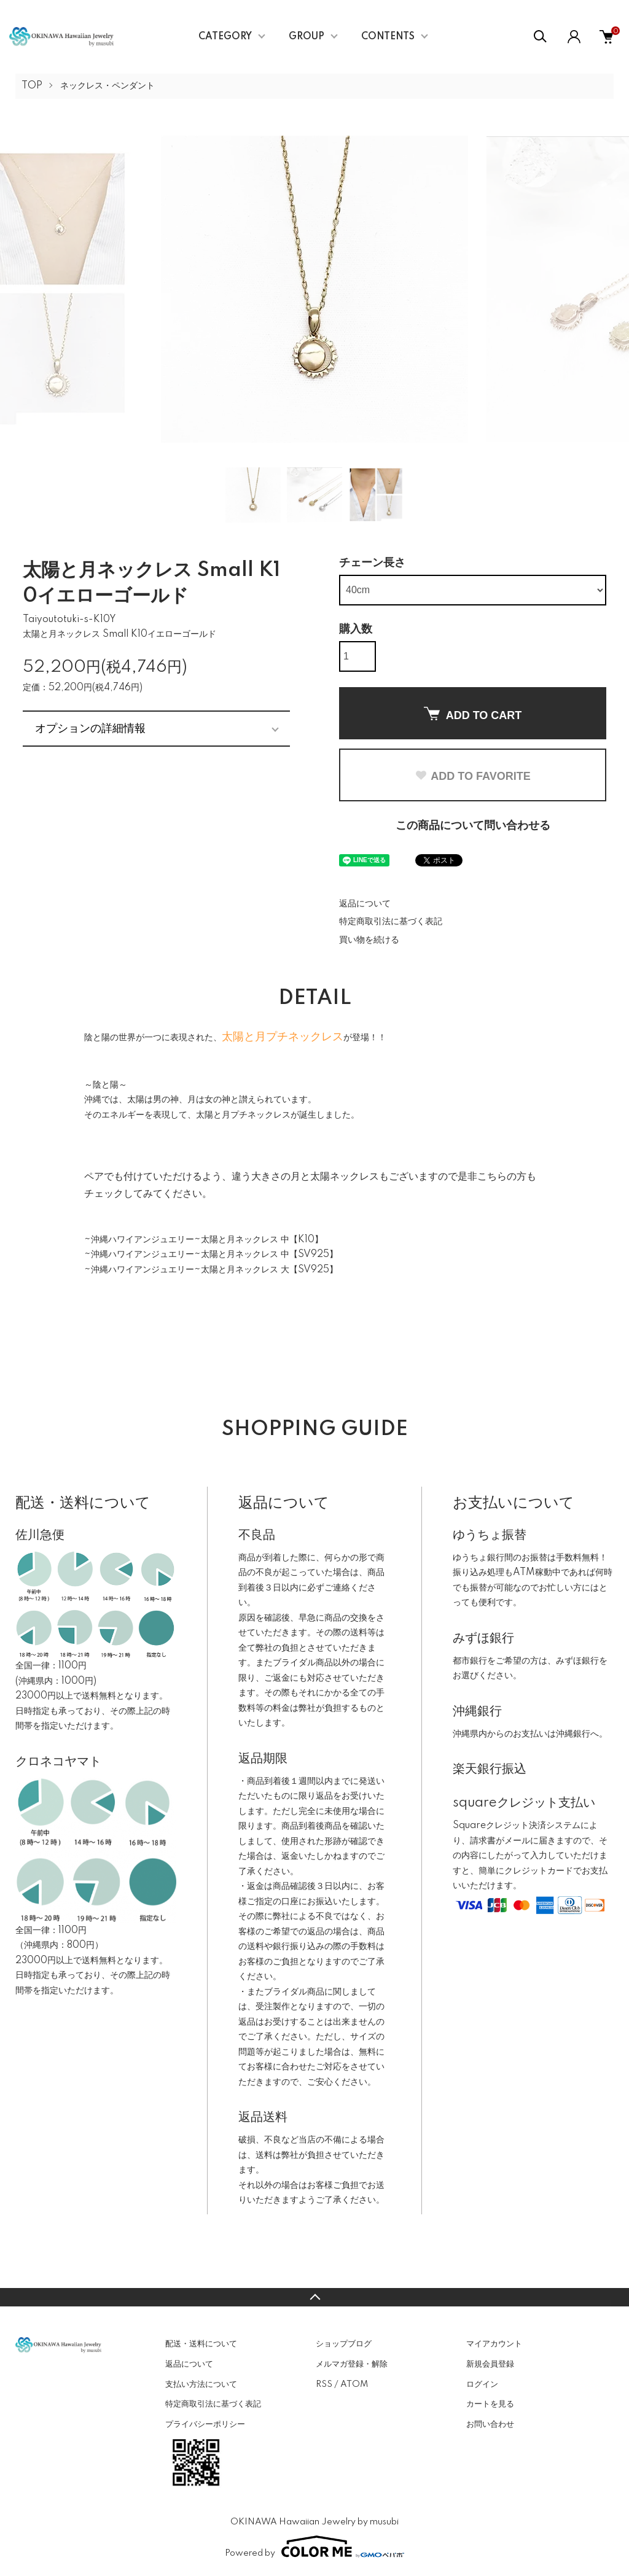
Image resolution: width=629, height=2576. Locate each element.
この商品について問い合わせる (473, 826)
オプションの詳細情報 (90, 728)
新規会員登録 (490, 2364)
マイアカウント (494, 2344)
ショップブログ (344, 2344)
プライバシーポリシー (205, 2424)
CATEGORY (225, 37)
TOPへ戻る (314, 2297)
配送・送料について (201, 2344)
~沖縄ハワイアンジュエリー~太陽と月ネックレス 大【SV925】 (211, 1270)
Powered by (314, 2546)
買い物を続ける (369, 940)
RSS (324, 2384)
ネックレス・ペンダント (107, 86)
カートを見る (490, 2404)
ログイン (482, 2384)
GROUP (306, 37)
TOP (31, 86)
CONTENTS (388, 37)
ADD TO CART (473, 714)
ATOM (354, 2384)
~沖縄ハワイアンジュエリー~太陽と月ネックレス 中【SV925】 (211, 1254)
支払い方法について (201, 2384)
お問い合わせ (490, 2424)
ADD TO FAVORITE (472, 776)
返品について (365, 904)
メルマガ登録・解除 (352, 2364)
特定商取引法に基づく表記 (390, 922)
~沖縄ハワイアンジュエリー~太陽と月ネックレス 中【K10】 (203, 1240)
